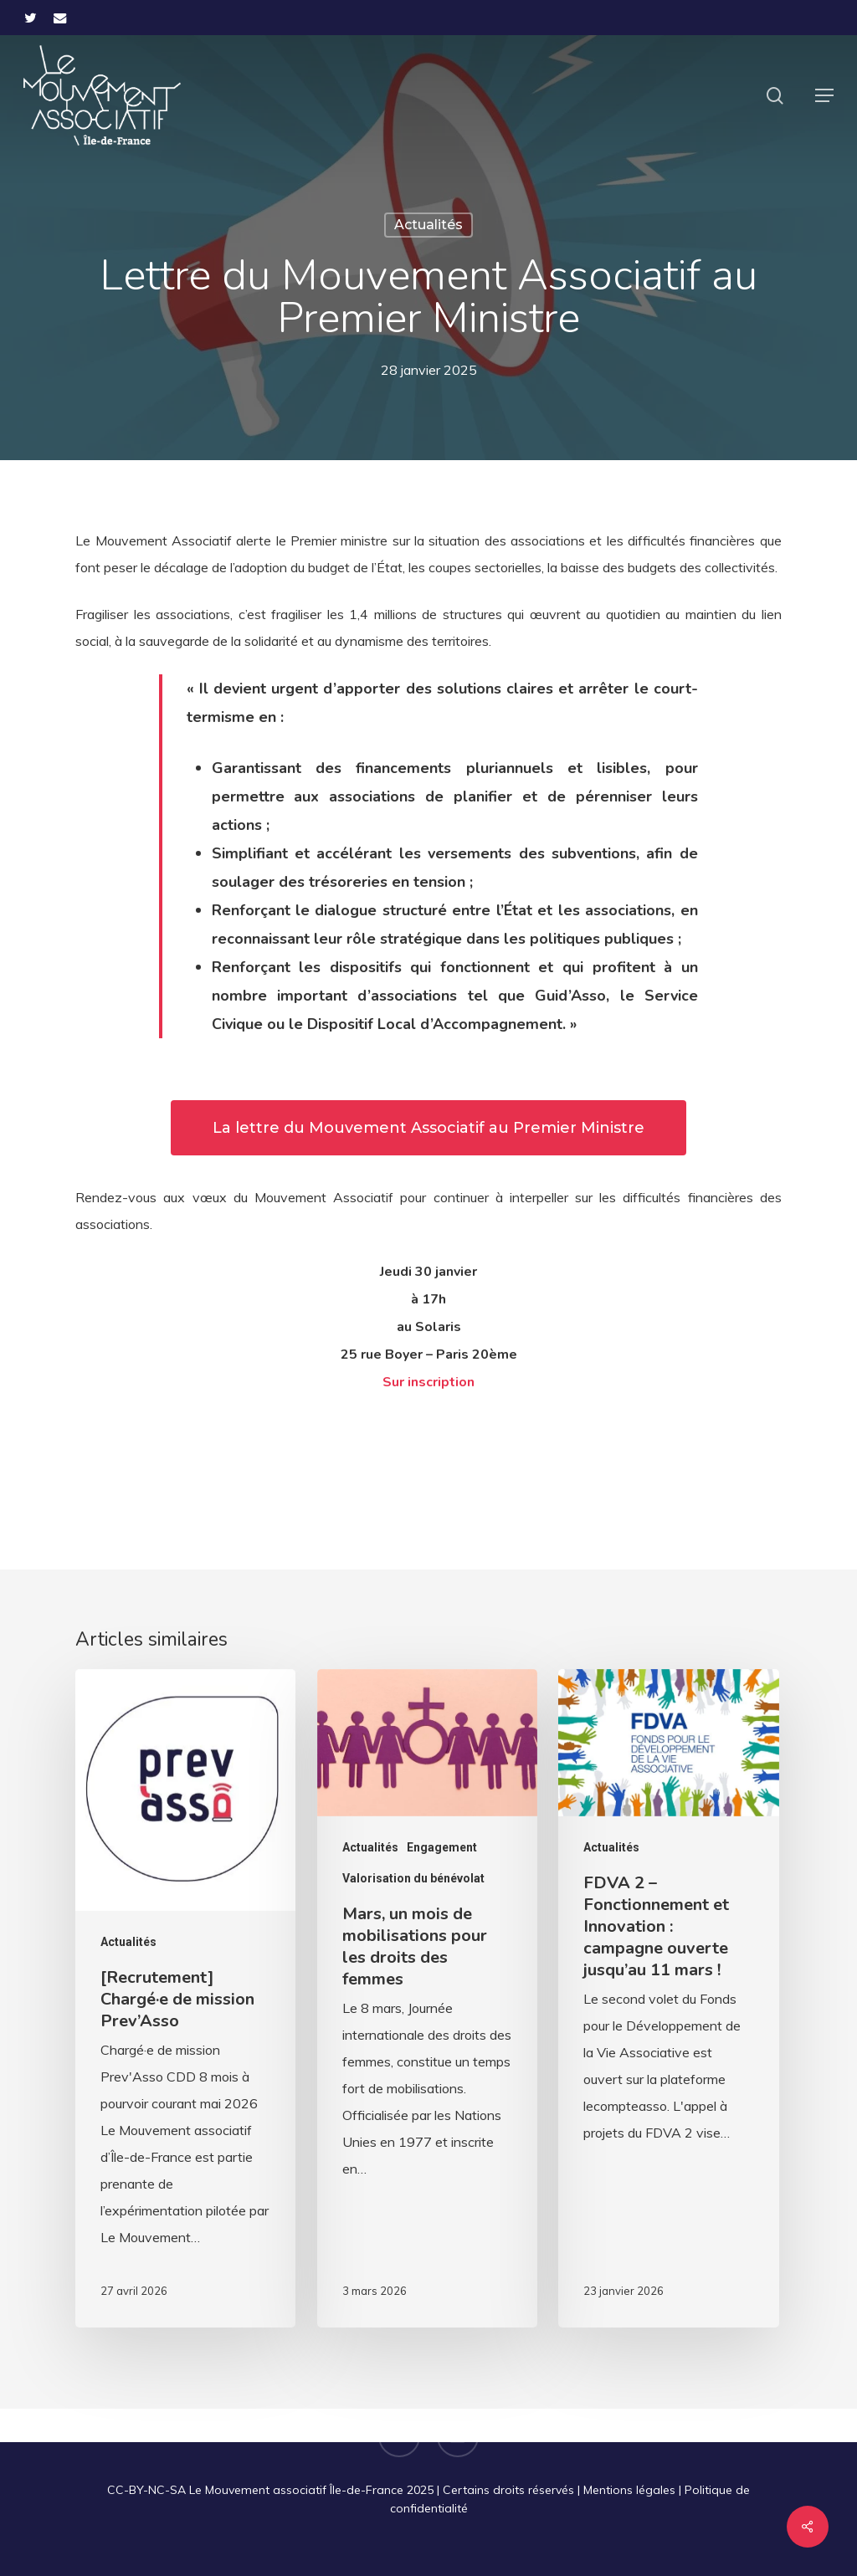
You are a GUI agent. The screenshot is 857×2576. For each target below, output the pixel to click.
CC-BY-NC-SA (146, 2489)
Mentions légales (629, 2489)
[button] (824, 95)
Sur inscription (428, 1382)
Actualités (428, 225)
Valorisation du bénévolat (413, 1878)
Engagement (442, 1847)
